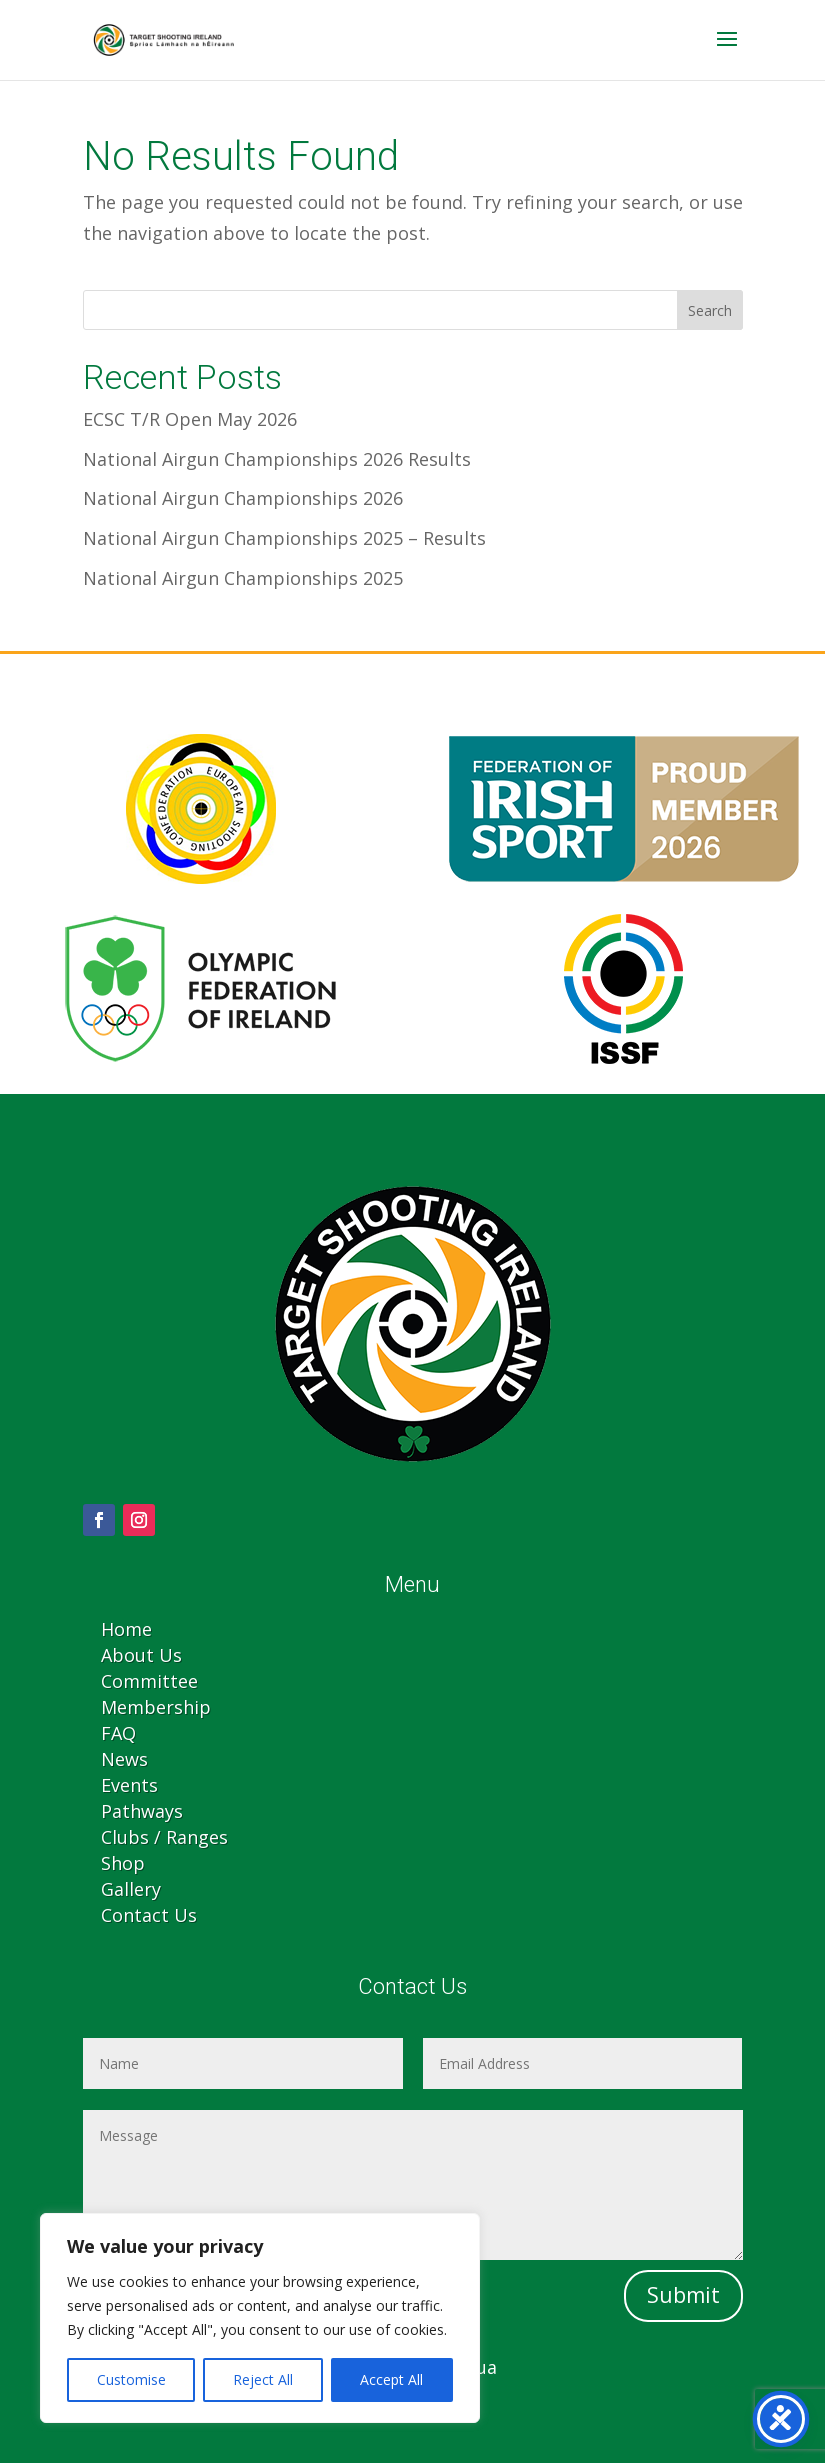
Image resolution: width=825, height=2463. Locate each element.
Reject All (263, 2379)
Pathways (142, 1811)
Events (129, 1785)
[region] (260, 2318)
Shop (123, 1863)
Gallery (131, 1889)
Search (710, 310)
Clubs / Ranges (164, 1837)
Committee (149, 1681)
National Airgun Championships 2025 (243, 578)
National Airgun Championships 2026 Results (277, 459)
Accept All (391, 2379)
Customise (131, 2379)
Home (126, 1629)
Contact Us (149, 1915)
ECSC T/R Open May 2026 (190, 419)
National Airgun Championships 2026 (243, 498)
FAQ (118, 1733)
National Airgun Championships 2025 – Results (284, 538)
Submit (683, 2295)
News (124, 1759)
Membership (156, 1707)
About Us (141, 1655)
